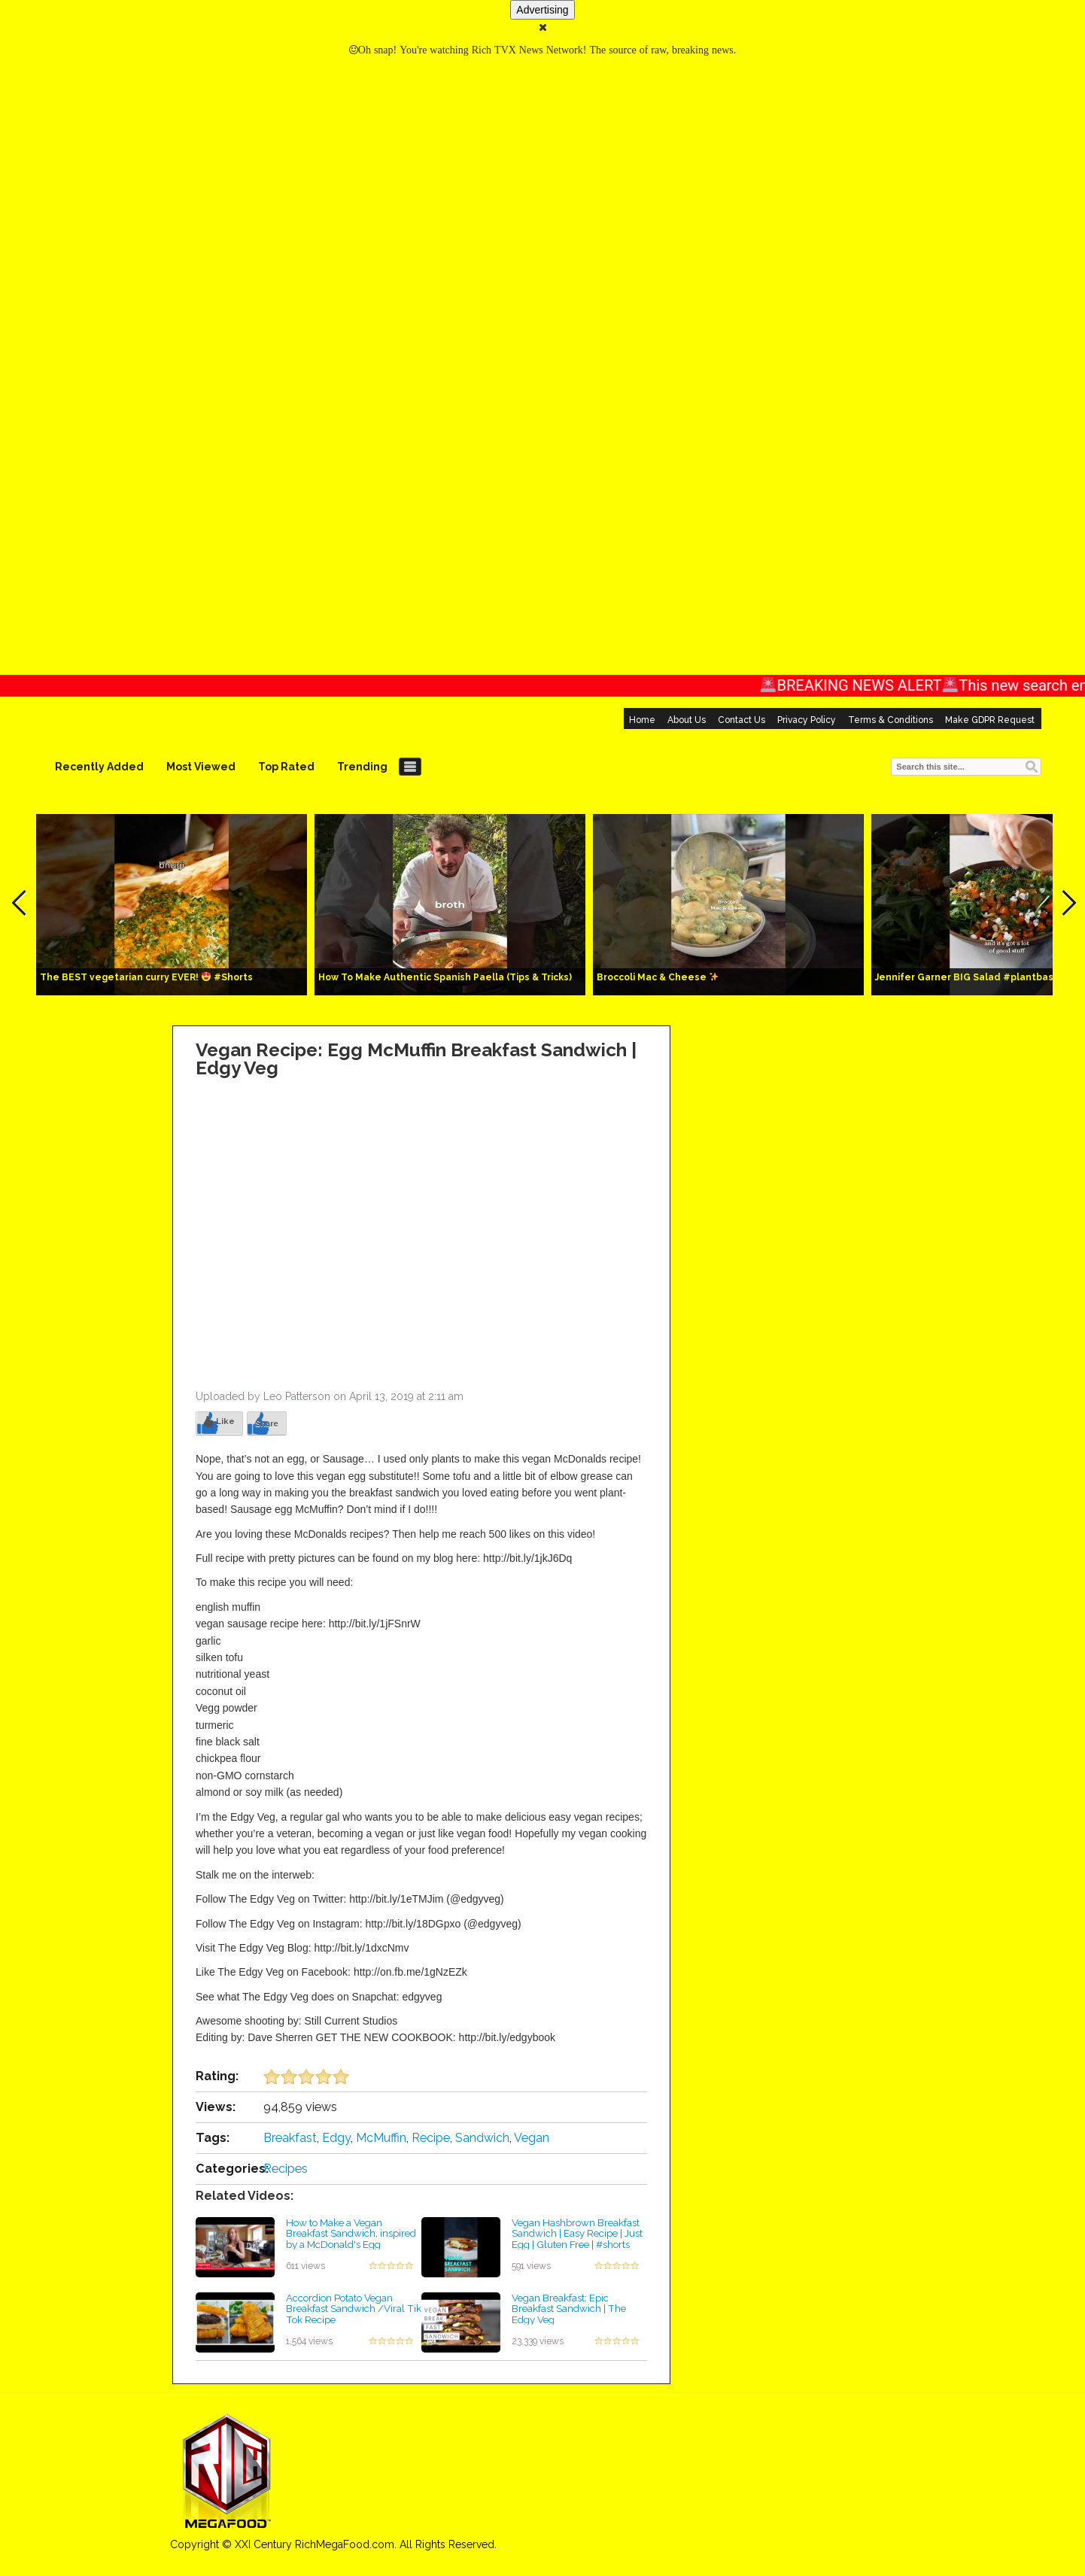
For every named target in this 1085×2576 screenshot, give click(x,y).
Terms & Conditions (890, 720)
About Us (686, 720)
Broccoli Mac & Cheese (658, 977)
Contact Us (741, 720)
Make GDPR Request (990, 720)
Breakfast (290, 2138)
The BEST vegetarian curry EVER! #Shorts (146, 977)
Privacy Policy (806, 720)
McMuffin (381, 2138)
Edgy (336, 2138)
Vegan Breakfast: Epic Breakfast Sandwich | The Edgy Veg (569, 2308)
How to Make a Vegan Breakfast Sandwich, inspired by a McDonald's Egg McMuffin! (351, 2239)
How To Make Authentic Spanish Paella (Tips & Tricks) (445, 977)
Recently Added (99, 767)
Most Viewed (201, 767)
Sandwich (482, 2138)
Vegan (531, 2138)
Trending (362, 767)
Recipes (285, 2168)
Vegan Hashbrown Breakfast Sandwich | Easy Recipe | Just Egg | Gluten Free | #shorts (577, 2233)
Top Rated (286, 767)
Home (642, 720)
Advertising (542, 10)
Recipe (431, 2138)
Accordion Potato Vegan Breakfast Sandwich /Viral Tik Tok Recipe (353, 2308)
